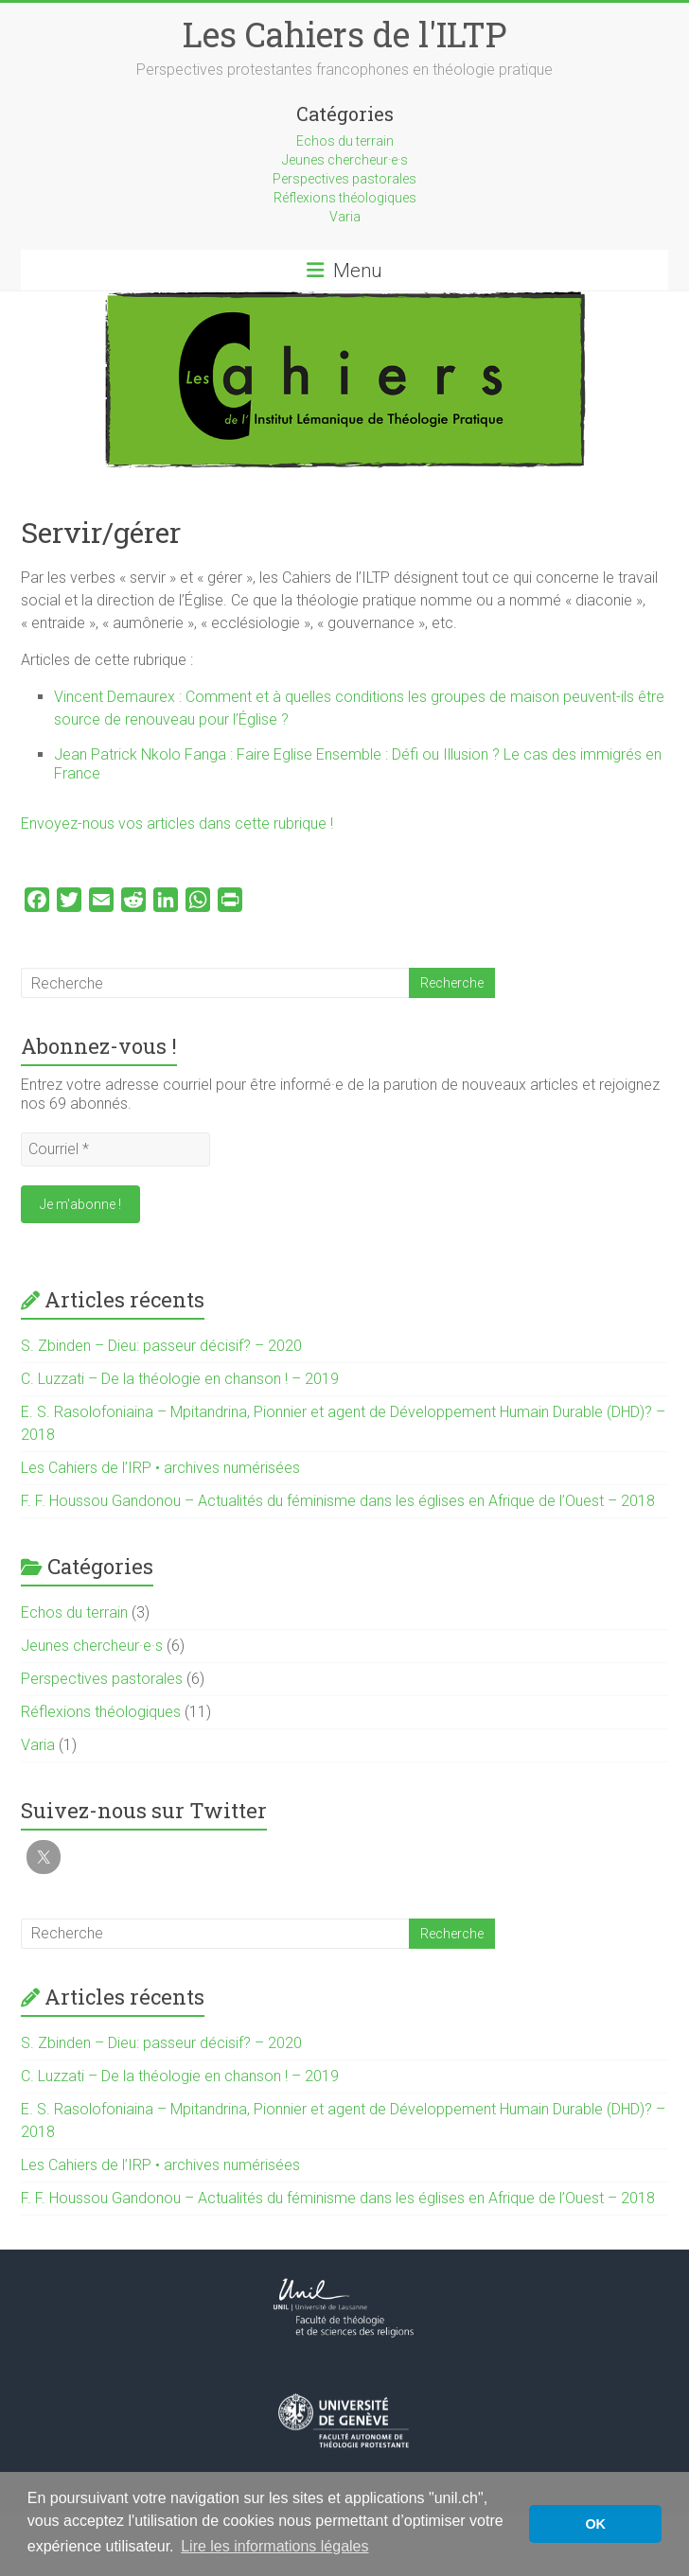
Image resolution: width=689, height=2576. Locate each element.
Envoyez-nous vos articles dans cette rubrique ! (179, 823)
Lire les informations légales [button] (274, 2546)
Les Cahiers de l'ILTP (344, 34)
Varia (345, 216)
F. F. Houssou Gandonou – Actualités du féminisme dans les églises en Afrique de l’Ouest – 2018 (338, 1501)
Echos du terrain (345, 141)
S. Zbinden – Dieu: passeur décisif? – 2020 (161, 1346)
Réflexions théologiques (345, 197)
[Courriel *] (115, 1149)
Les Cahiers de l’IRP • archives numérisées (160, 1468)
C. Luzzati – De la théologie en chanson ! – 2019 (180, 1379)
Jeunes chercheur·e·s (345, 159)
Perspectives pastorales (344, 178)
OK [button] (595, 2524)
